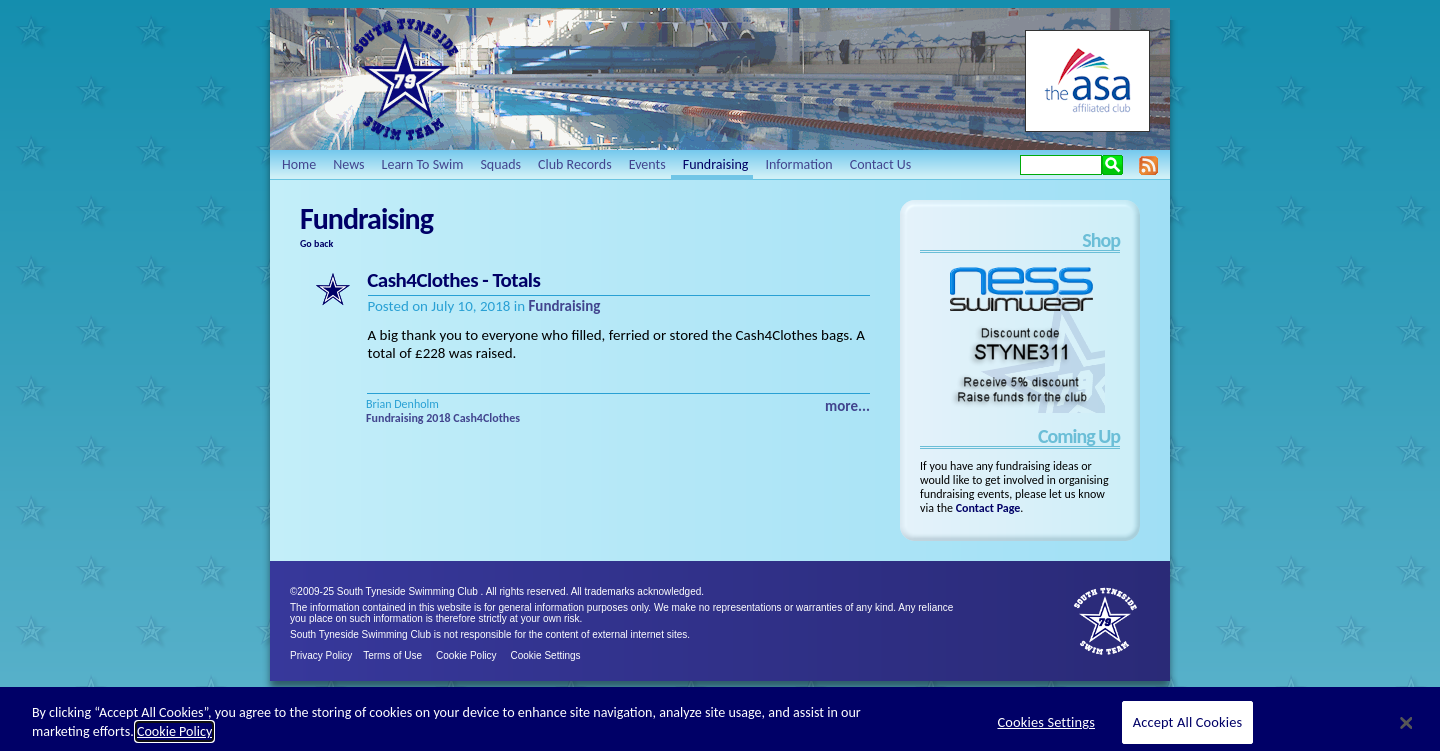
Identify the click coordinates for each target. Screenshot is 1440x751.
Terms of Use (392, 655)
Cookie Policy (466, 655)
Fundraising (564, 306)
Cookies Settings (1046, 727)
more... (847, 406)
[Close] (1407, 728)
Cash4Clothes (486, 418)
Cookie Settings (546, 655)
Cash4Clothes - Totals (453, 280)
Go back (316, 243)
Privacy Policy (321, 655)
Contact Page (988, 508)
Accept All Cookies (1188, 727)
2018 (438, 418)
